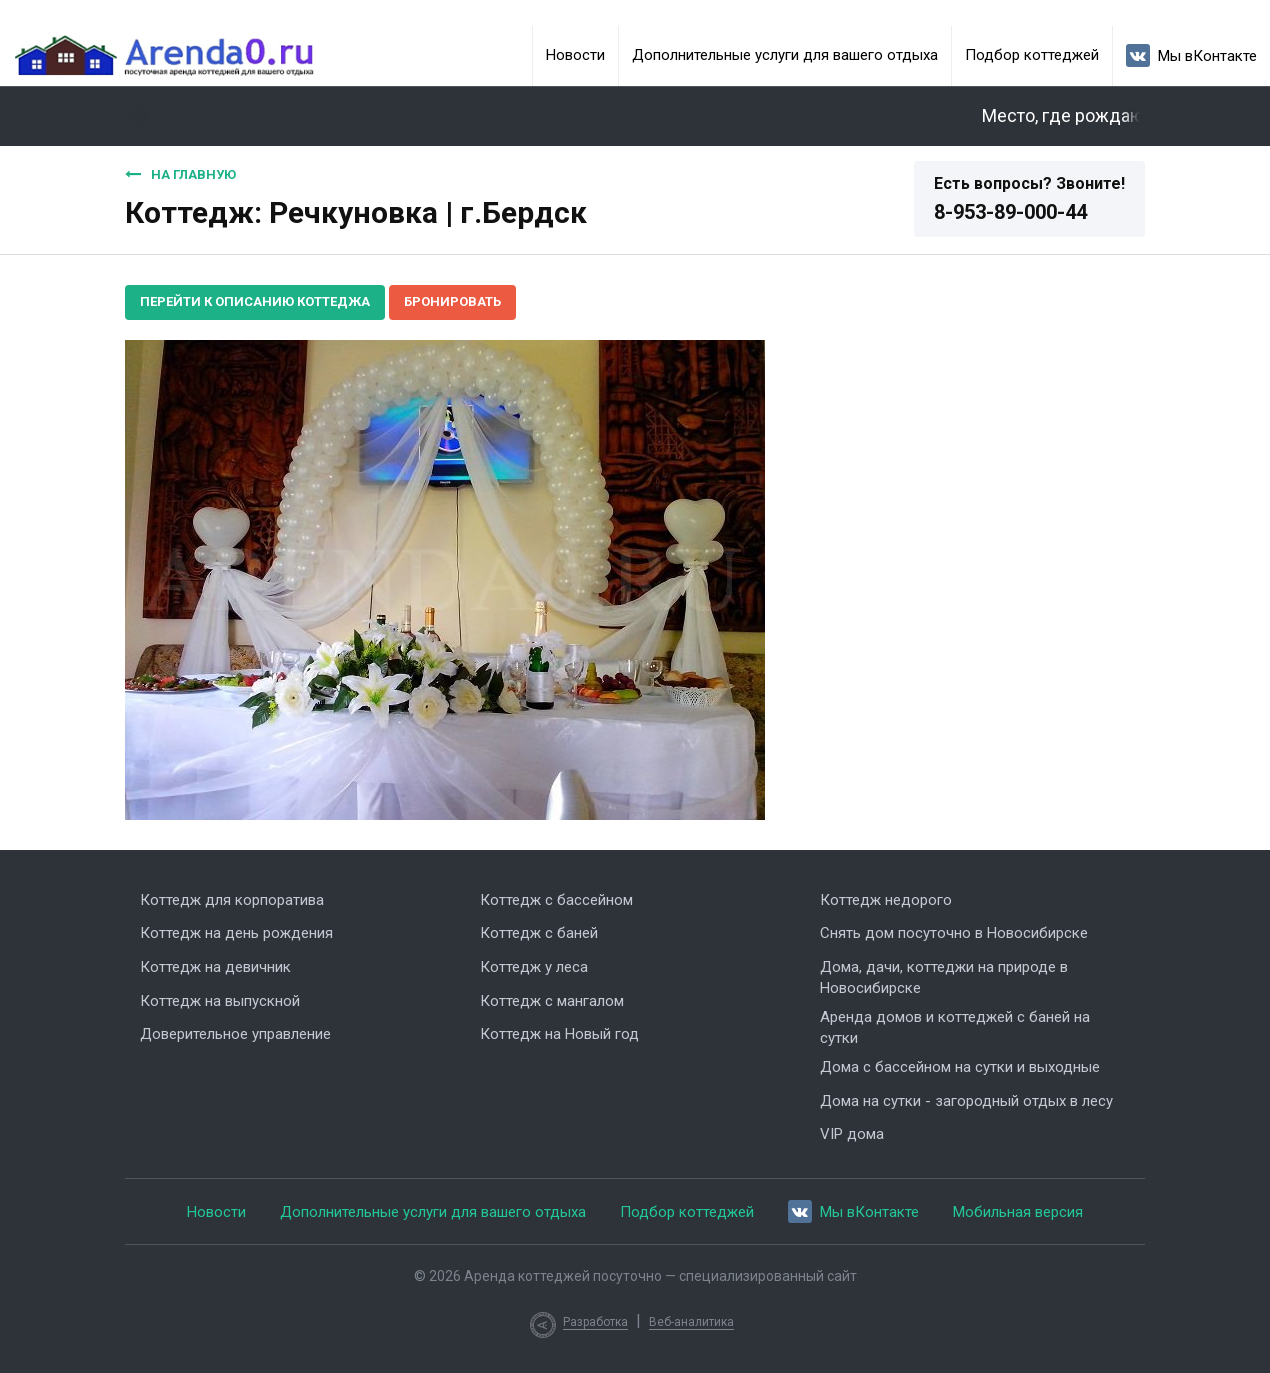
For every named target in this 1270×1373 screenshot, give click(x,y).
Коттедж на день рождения (236, 933)
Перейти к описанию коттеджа (255, 301)
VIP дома (852, 1134)
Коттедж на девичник (215, 967)
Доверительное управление (235, 1034)
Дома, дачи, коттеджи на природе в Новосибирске (944, 977)
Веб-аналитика (691, 1322)
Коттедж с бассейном (556, 900)
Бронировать (452, 301)
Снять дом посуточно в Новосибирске (954, 933)
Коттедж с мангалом (552, 1001)
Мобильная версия (1018, 1212)
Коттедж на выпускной (220, 1001)
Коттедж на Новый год (559, 1034)
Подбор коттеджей (1032, 55)
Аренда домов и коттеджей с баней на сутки (955, 1027)
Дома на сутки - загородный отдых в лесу (966, 1101)
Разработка (595, 1322)
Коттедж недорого (886, 900)
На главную (180, 174)
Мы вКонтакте (1191, 55)
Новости (575, 55)
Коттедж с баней (539, 933)
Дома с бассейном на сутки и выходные (960, 1067)
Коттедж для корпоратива (232, 900)
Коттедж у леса (534, 967)
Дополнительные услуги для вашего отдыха (785, 55)
